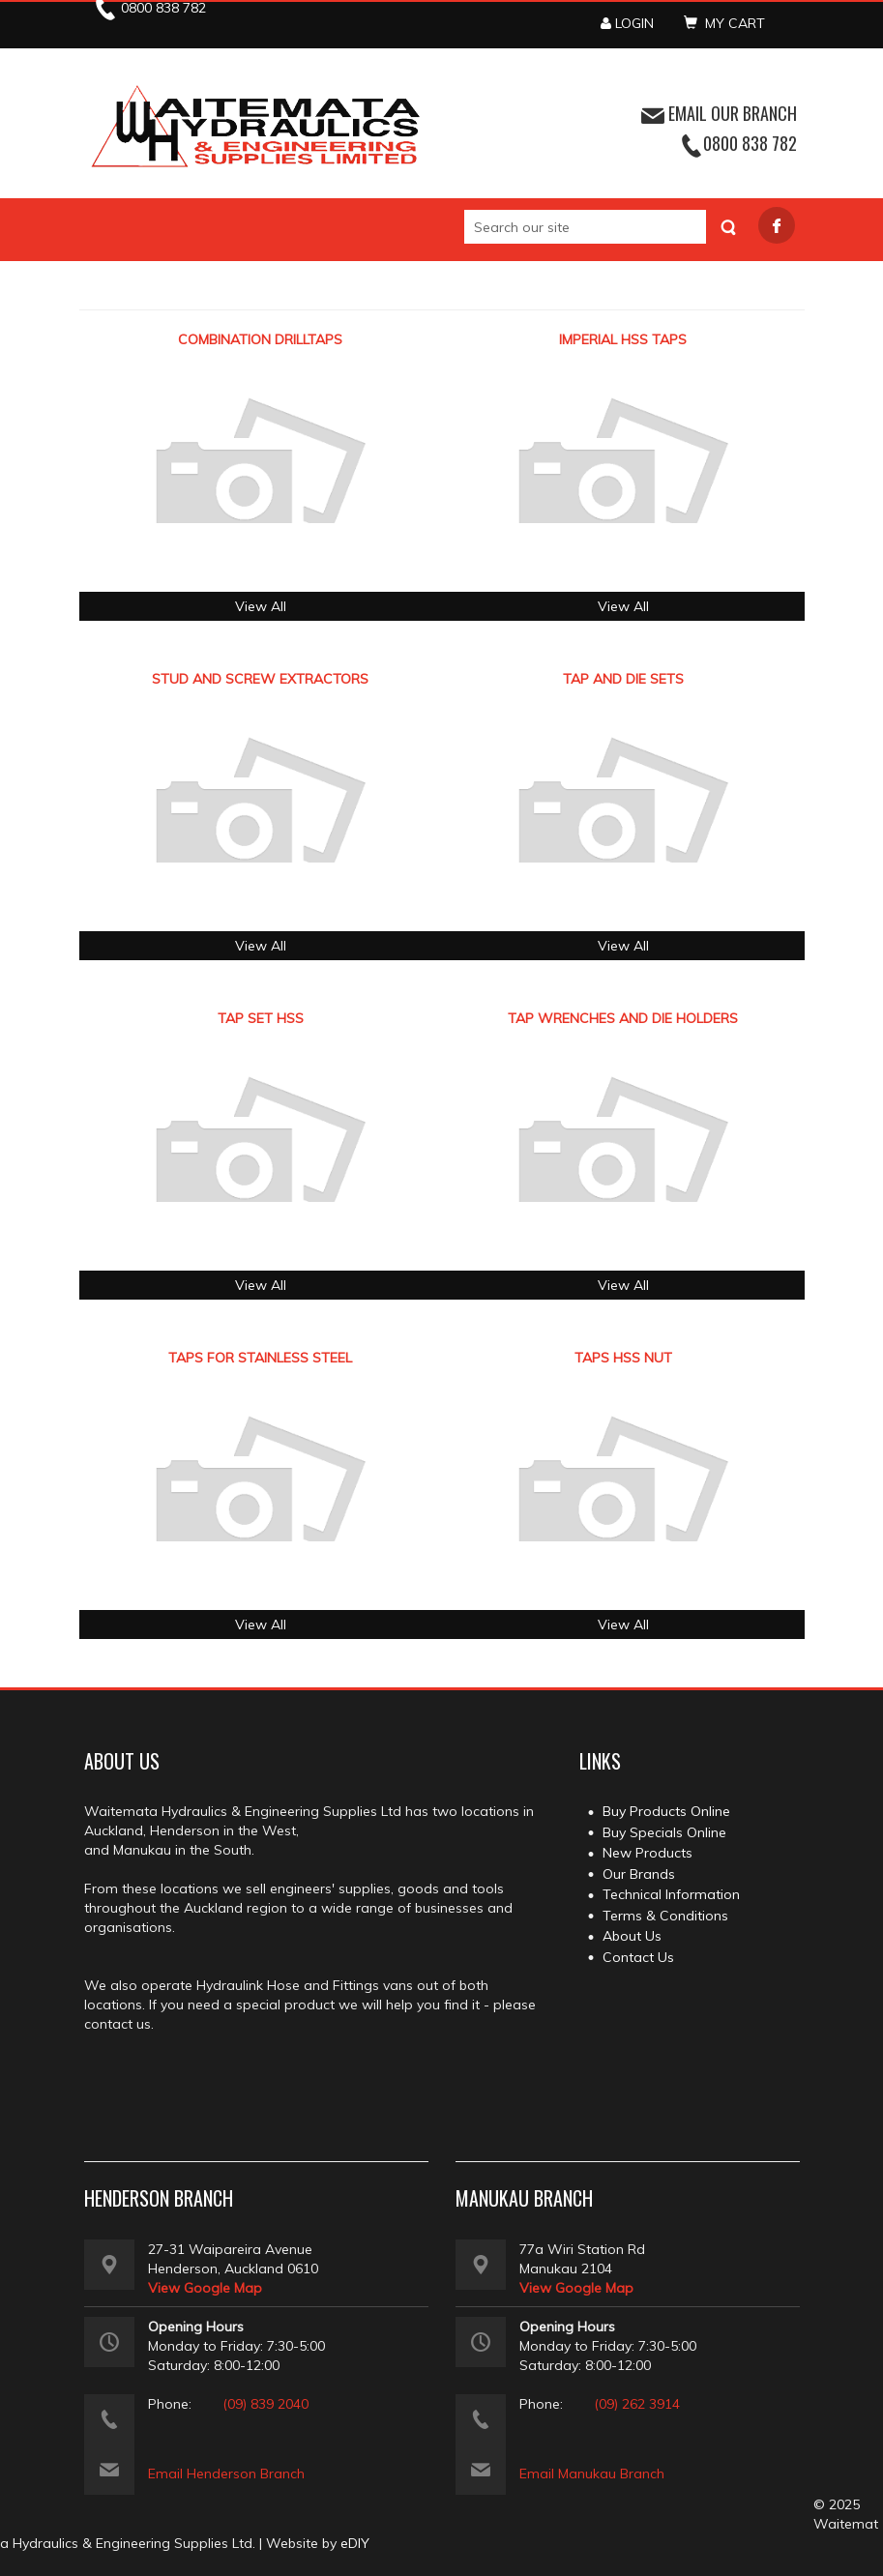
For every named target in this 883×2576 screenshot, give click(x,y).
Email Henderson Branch (226, 2473)
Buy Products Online (666, 1811)
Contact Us (638, 1957)
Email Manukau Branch (591, 2473)
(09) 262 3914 (637, 2404)
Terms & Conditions (665, 1915)
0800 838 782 (750, 143)
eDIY (354, 2543)
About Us (632, 1936)
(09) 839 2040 (265, 2404)
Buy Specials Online (664, 1832)
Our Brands (639, 1874)
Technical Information (671, 1894)
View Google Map (205, 2288)
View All (260, 606)
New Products (647, 1852)
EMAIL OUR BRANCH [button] (719, 113)
